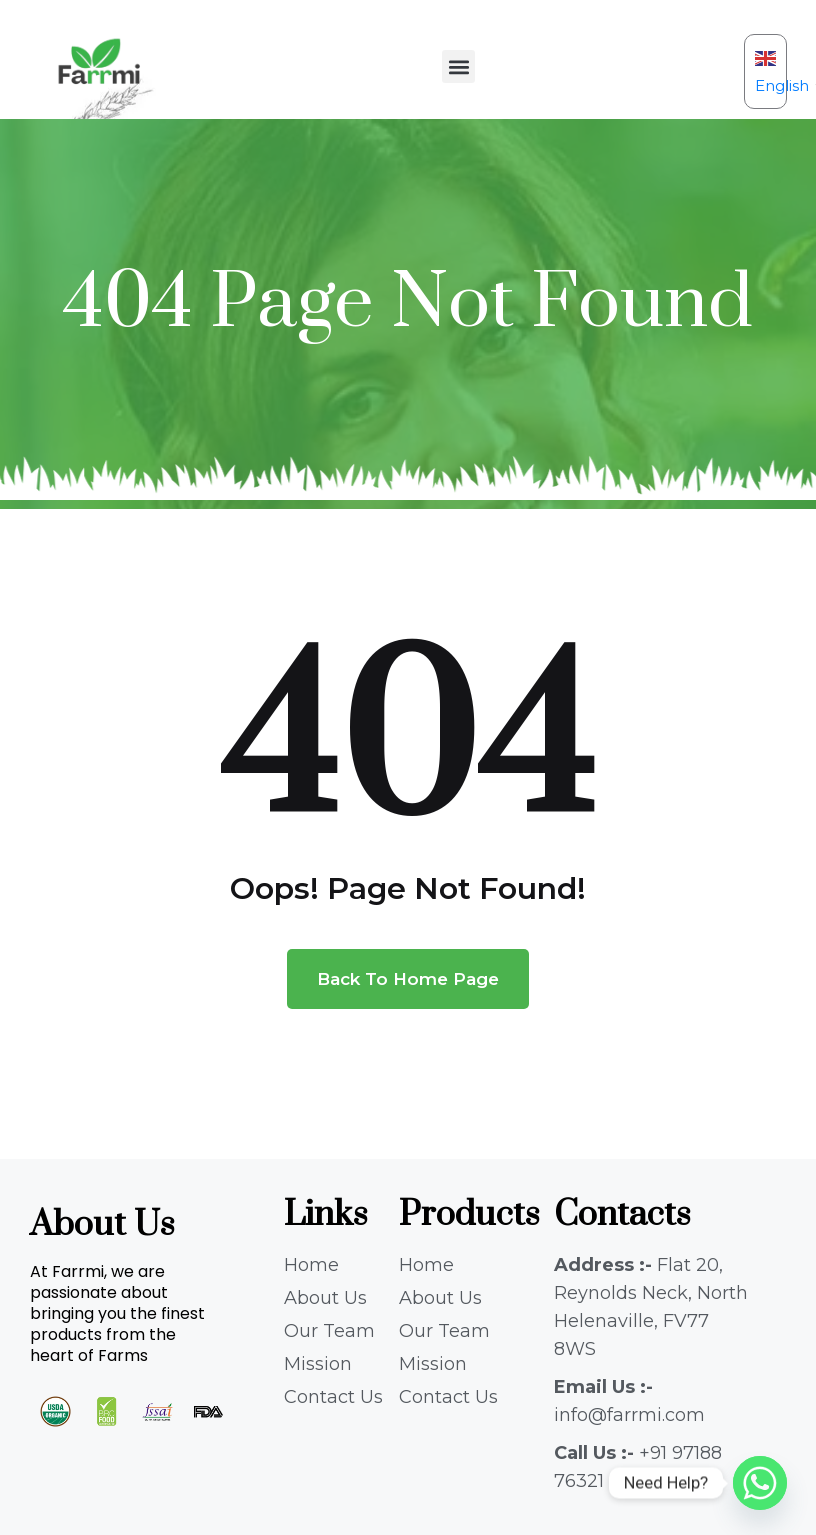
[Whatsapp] (760, 1483)
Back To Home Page (408, 979)
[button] (458, 66)
